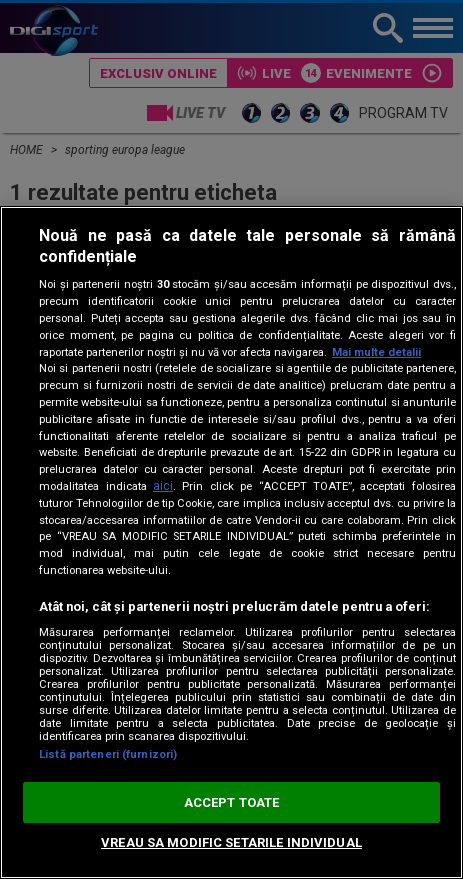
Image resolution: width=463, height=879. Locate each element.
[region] (231, 542)
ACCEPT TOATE (232, 802)
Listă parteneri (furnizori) (108, 754)
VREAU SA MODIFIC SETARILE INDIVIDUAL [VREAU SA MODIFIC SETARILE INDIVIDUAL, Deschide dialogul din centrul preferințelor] (231, 842)
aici (163, 486)
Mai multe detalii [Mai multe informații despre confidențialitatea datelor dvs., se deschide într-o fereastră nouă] (376, 352)
